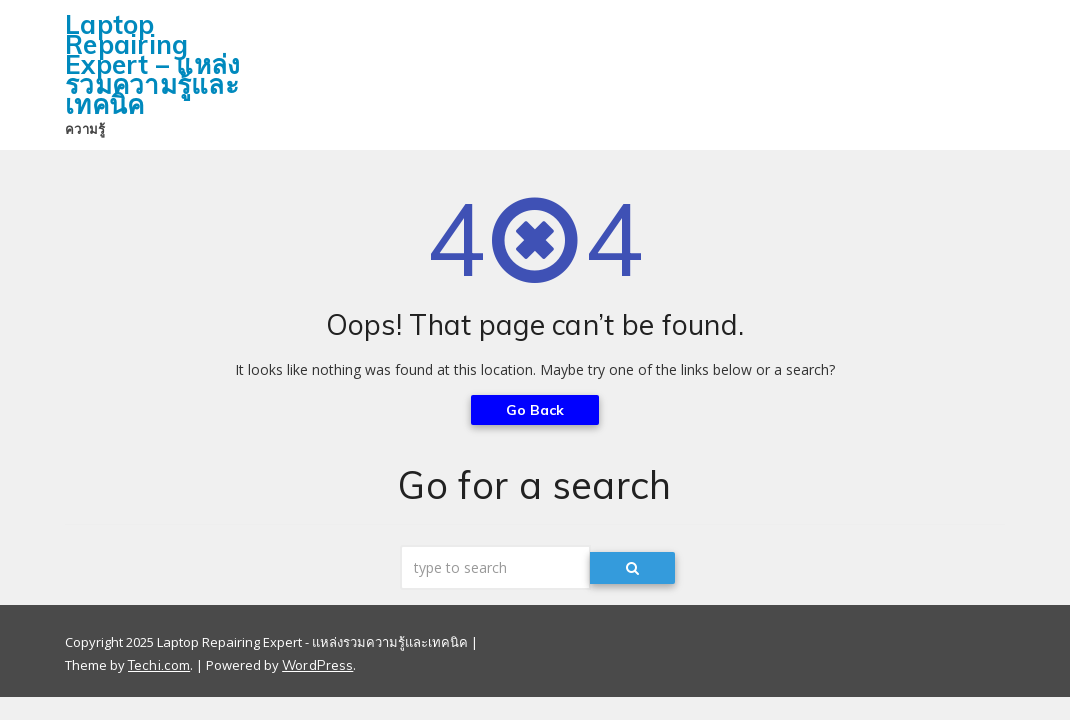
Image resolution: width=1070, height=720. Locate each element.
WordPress (317, 665)
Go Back (535, 410)
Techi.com (159, 665)
